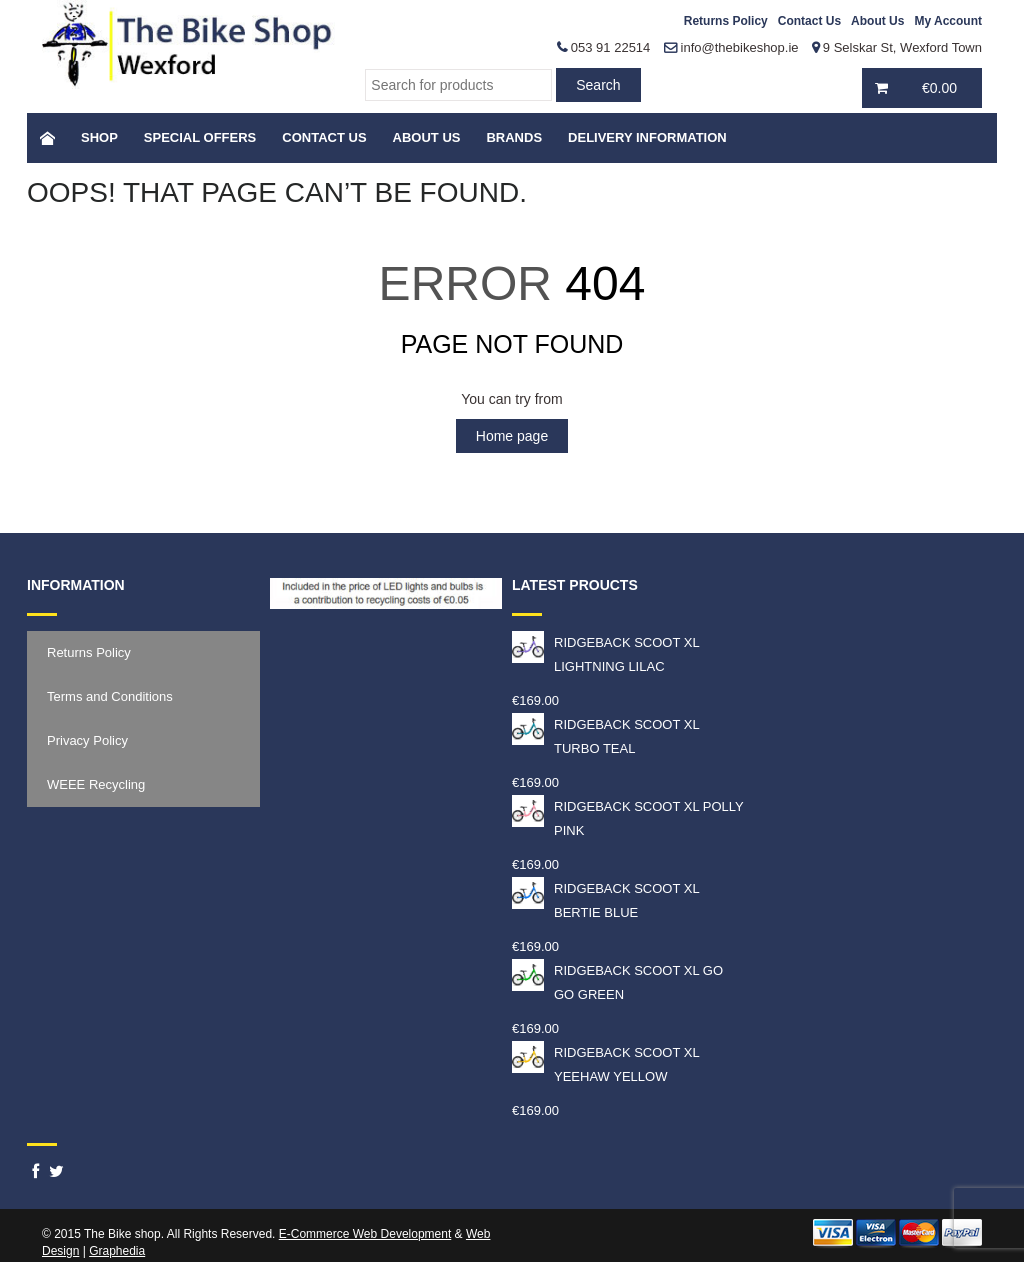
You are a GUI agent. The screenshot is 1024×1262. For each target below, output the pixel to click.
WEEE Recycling (96, 784)
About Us (877, 21)
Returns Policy (726, 21)
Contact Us (809, 21)
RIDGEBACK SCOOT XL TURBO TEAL (605, 734)
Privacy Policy (87, 740)
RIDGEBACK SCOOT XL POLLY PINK (628, 816)
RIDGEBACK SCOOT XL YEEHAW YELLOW (605, 1062)
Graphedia (117, 1251)
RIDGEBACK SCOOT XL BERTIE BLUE (605, 898)
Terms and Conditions (110, 696)
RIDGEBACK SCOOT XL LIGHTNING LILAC (605, 652)
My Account (948, 21)
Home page (512, 436)
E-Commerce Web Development (365, 1234)
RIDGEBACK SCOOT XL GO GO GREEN (617, 980)
